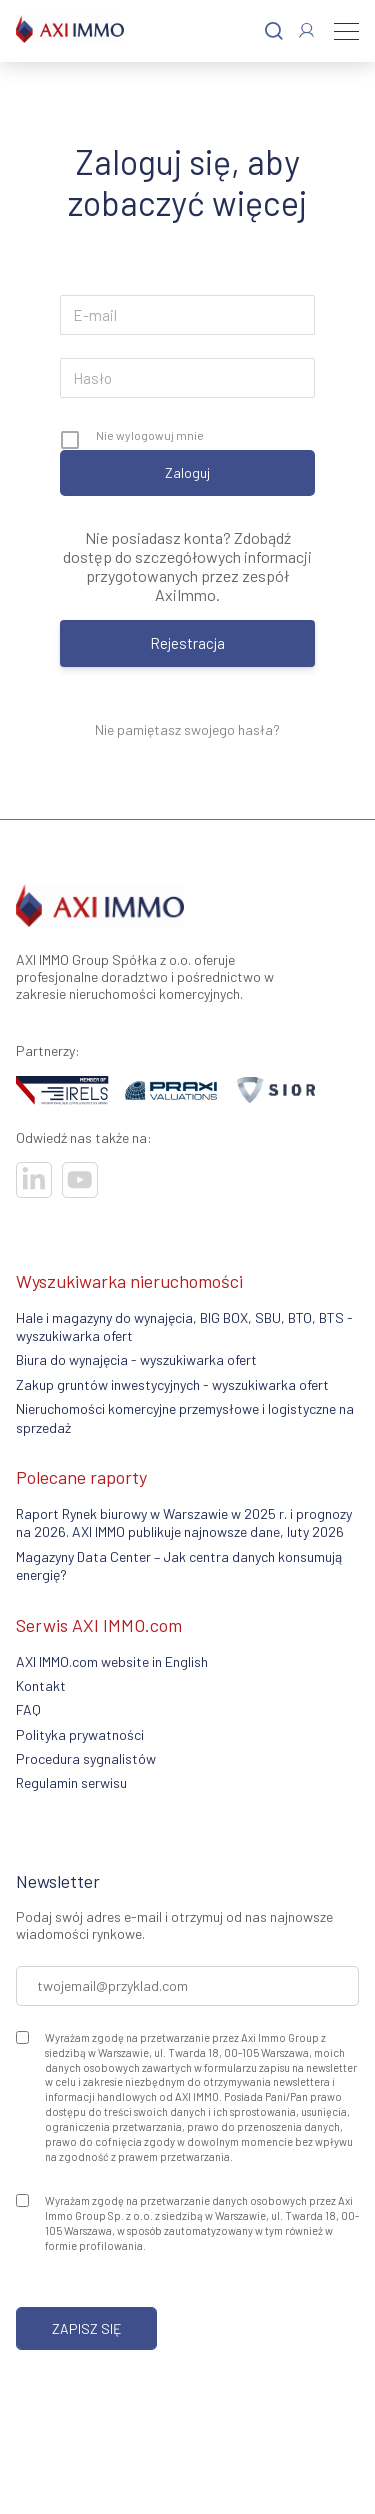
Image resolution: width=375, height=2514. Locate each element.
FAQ (28, 1709)
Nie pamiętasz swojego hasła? (187, 729)
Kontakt (41, 1685)
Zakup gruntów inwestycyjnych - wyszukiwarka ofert (172, 1384)
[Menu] (346, 31)
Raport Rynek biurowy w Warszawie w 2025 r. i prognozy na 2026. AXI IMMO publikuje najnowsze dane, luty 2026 (184, 1522)
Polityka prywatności (80, 1734)
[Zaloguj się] (306, 30)
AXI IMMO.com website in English (112, 1661)
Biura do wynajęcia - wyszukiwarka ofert (136, 1359)
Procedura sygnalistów (86, 1758)
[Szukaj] (274, 31)
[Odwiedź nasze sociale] (34, 1180)
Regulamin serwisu (71, 1782)
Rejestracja (187, 643)
